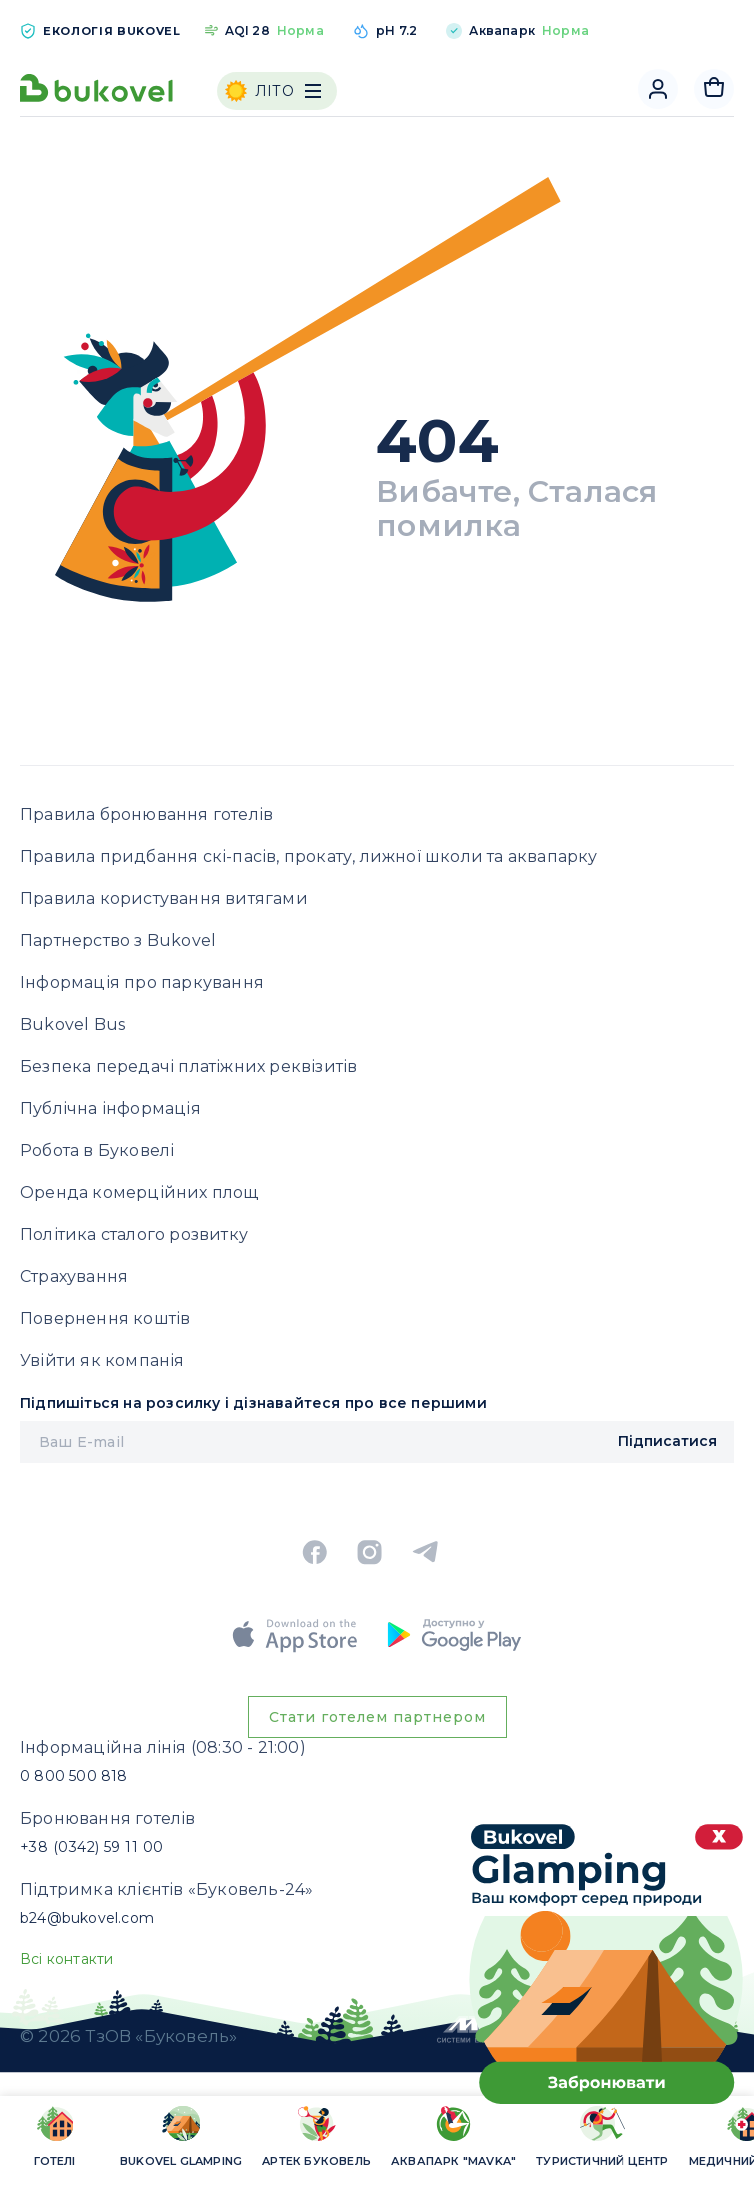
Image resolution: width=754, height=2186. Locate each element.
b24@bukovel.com (87, 1918)
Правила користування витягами (164, 898)
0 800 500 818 (74, 1776)
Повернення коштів (105, 1318)
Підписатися (667, 1441)
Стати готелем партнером (377, 1717)
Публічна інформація (110, 1108)
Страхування (74, 1276)
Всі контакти (66, 1959)
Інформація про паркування (142, 982)
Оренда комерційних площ (139, 1192)
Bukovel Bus (72, 1024)
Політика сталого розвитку (134, 1234)
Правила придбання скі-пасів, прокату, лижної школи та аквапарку (309, 856)
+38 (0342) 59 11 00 (92, 1847)
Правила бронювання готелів (146, 814)
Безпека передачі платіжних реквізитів (188, 1066)
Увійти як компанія (102, 1360)
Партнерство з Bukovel (118, 940)
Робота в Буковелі (97, 1150)
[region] (377, 2139)
